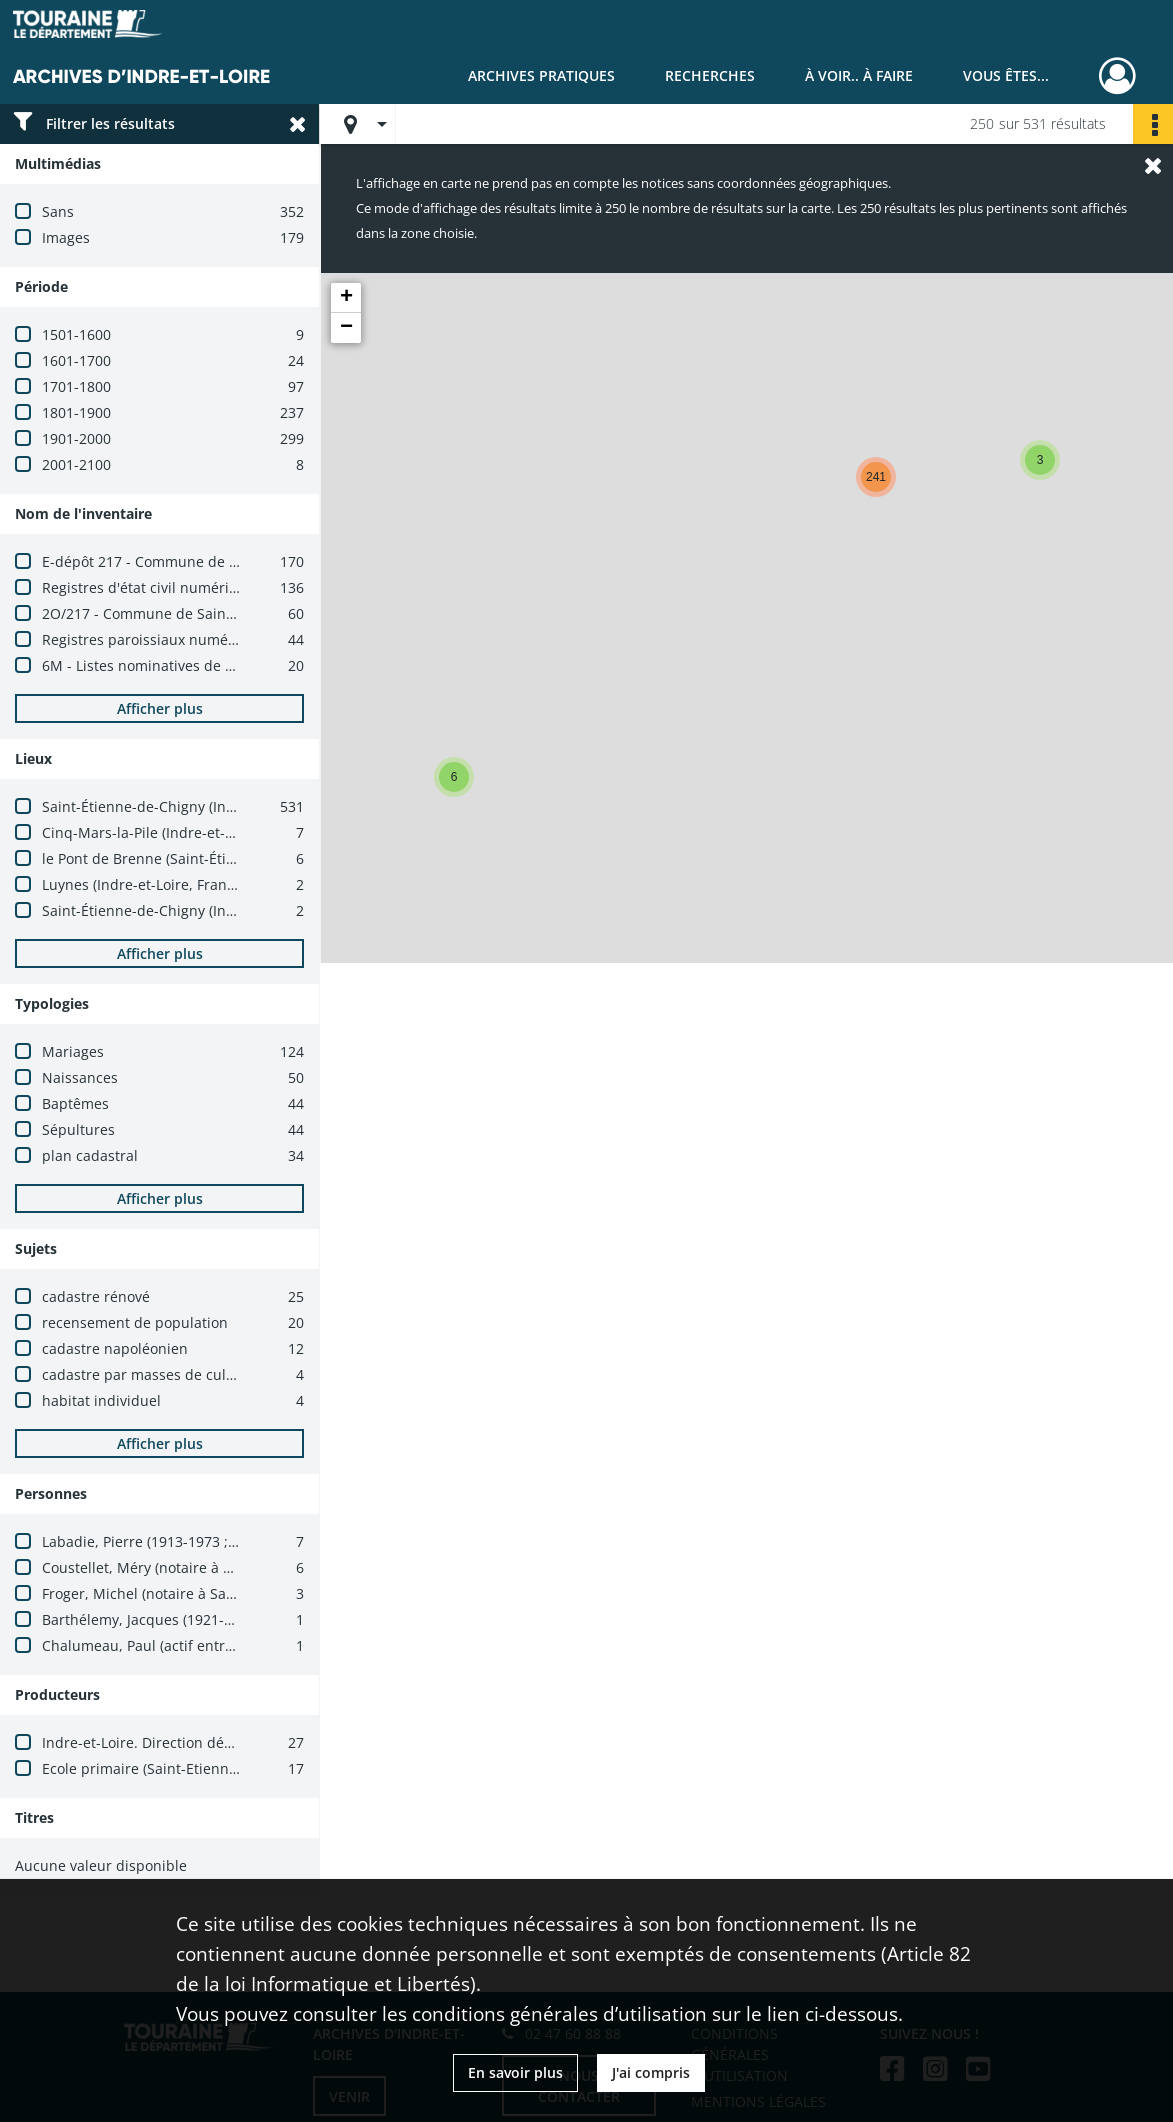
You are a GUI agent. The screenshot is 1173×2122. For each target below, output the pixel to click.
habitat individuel (101, 1400)
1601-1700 (76, 360)
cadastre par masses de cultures (151, 1374)
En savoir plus (515, 2072)
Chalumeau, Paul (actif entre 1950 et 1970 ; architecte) (223, 1645)
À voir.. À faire (859, 75)
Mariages (73, 1051)
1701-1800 (76, 386)
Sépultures (78, 1129)
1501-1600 (76, 334)
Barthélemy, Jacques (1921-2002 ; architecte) (190, 1619)
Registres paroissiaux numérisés (151, 639)
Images (66, 237)
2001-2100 (76, 464)
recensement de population (135, 1322)
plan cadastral (90, 1155)
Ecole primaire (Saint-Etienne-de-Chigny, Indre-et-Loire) (228, 1768)
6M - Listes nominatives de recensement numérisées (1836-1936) (259, 665)
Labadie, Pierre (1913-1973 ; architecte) (172, 1541)
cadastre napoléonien (115, 1348)
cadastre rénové (96, 1296)
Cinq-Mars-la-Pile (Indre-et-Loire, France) (178, 832)
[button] (454, 777)
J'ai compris (651, 2072)
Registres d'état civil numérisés (146, 587)
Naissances (80, 1077)
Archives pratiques (541, 75)
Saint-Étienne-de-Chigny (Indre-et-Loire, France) (202, 806)
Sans (58, 211)
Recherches (710, 75)
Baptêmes (75, 1103)
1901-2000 (76, 438)
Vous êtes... (1006, 75)
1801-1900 (76, 412)
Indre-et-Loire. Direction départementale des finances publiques (258, 1742)
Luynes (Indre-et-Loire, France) (144, 884)
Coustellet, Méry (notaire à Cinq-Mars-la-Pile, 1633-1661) (231, 1567)
